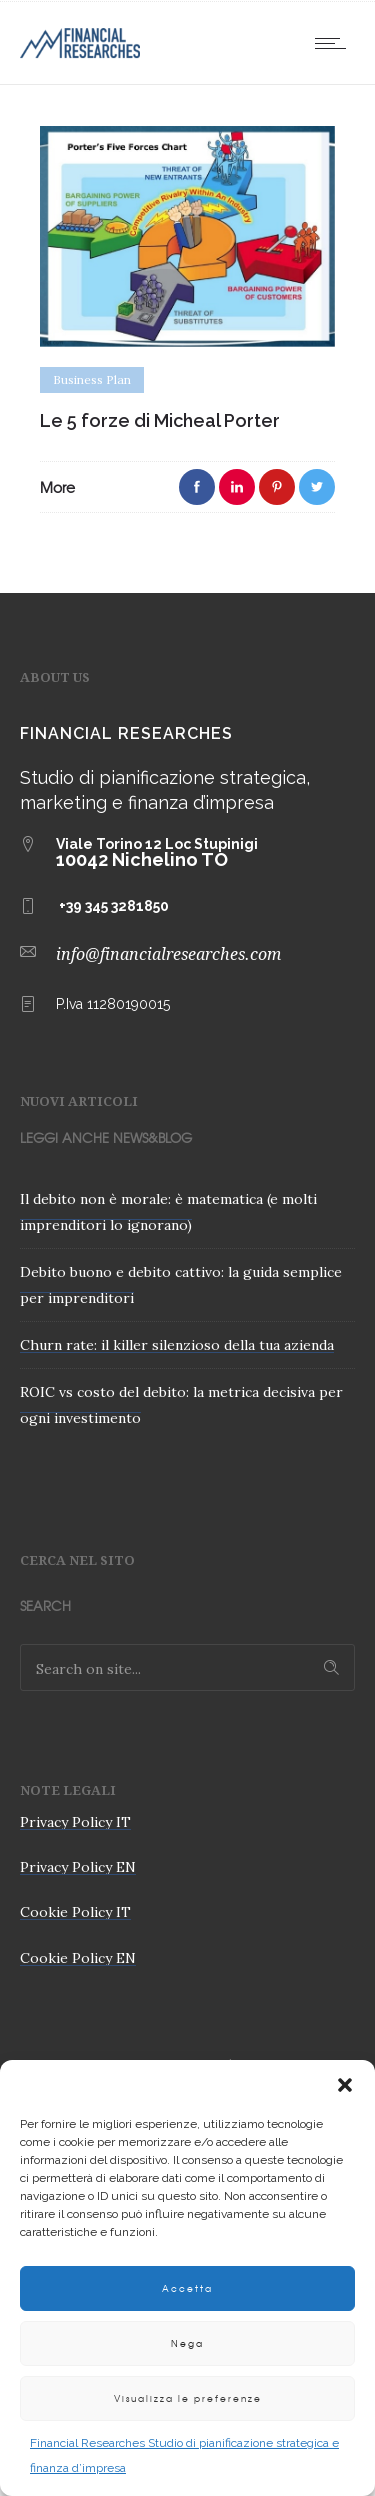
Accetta (187, 2288)
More (57, 487)
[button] (345, 2085)
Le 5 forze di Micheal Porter (160, 420)
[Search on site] (187, 1667)
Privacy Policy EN (78, 1867)
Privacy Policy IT (75, 1822)
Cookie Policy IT (75, 1912)
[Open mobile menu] (335, 43)
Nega (187, 2343)
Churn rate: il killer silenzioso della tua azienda (177, 1345)
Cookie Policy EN (78, 1958)
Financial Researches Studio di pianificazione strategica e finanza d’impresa (184, 2455)
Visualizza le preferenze (188, 2398)
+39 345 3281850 (114, 906)
